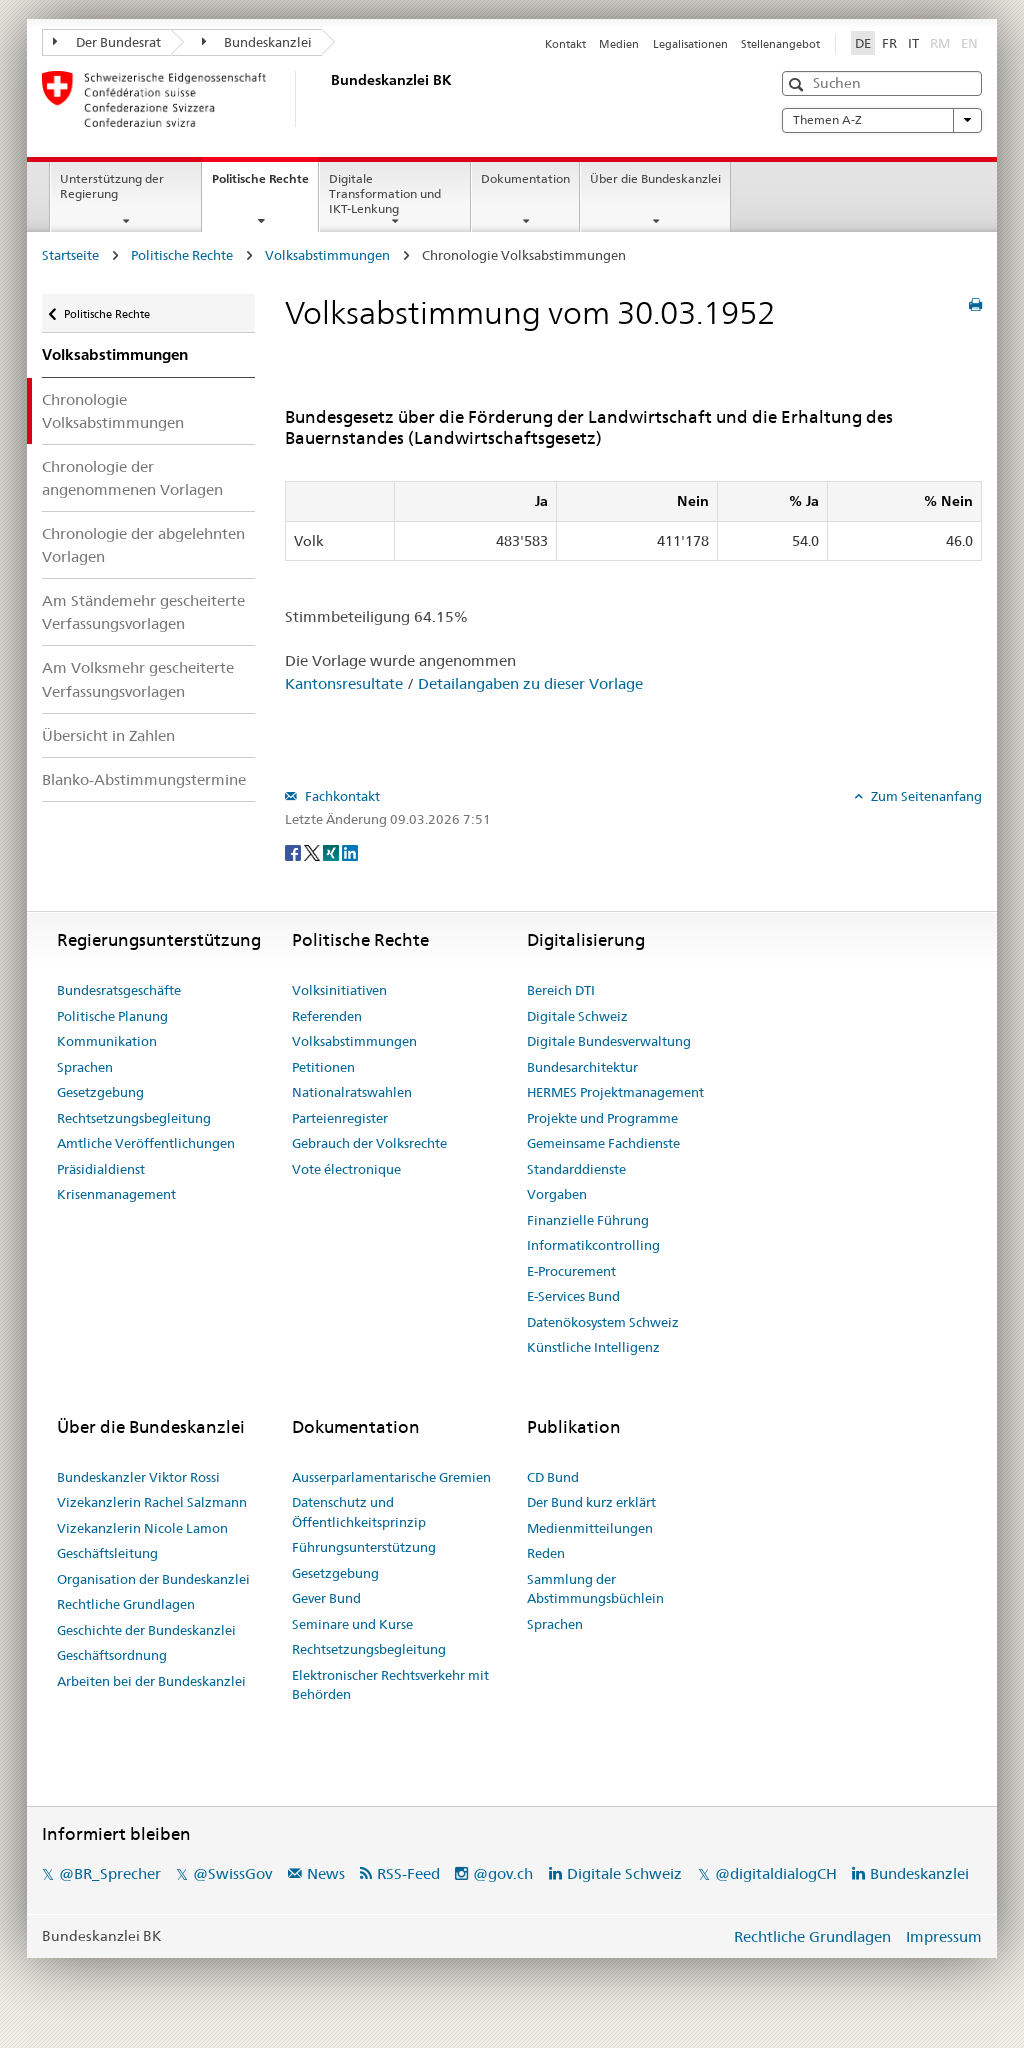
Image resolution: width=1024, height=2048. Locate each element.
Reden (546, 1553)
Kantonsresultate (344, 683)
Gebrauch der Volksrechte (369, 1143)
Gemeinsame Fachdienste (603, 1143)
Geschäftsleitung (107, 1553)
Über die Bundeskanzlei (655, 178)
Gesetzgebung (100, 1092)
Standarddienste (576, 1169)
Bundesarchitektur (582, 1067)
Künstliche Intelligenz (593, 1347)
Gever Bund (326, 1598)
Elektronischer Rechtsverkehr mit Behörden (390, 1685)
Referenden (327, 1016)
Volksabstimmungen (327, 255)
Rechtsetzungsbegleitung (134, 1118)
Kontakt (565, 44)
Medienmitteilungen (590, 1528)
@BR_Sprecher (110, 1873)
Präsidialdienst (101, 1169)
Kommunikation (107, 1041)
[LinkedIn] (350, 852)
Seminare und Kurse (352, 1624)
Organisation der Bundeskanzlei (153, 1579)
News (326, 1873)
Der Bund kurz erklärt (591, 1502)
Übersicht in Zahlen (108, 735)
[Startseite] (327, 99)
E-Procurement (571, 1271)
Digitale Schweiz (577, 1016)
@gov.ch (503, 1873)
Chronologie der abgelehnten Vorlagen (143, 545)
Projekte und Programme (602, 1118)
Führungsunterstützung (364, 1547)
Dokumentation (525, 178)
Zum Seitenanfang (925, 796)
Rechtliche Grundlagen (126, 1604)
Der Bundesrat (107, 42)
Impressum (944, 1936)
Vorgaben (557, 1194)
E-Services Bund (573, 1296)
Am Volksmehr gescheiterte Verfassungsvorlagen (138, 679)
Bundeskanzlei (257, 42)
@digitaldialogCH (776, 1873)
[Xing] (332, 852)
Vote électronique (346, 1169)
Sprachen (85, 1067)
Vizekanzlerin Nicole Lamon (142, 1528)
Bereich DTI (561, 990)
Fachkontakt (341, 796)
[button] (798, 84)
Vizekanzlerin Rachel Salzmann (152, 1502)
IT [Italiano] (913, 43)
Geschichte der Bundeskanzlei (146, 1630)
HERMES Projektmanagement (615, 1092)
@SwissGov (232, 1873)
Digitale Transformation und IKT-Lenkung (385, 193)
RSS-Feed (408, 1873)
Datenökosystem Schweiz (603, 1322)
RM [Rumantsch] (940, 43)
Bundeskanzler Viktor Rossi (138, 1477)
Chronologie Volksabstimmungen (113, 411)
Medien (619, 44)
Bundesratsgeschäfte (119, 990)
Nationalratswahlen (352, 1092)
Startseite (70, 255)
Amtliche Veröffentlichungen (146, 1143)
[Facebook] (294, 852)
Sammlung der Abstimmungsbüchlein (595, 1589)
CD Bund (553, 1477)
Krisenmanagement (116, 1194)
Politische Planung (112, 1016)
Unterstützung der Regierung (112, 186)
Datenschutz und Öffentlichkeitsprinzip (359, 1512)
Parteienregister (340, 1118)
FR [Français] (889, 43)
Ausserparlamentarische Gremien (391, 1477)
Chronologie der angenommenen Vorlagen (132, 478)
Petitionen (323, 1067)
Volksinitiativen (339, 990)
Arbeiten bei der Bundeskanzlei (151, 1681)
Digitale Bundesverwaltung (609, 1041)
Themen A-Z (882, 120)
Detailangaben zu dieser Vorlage (530, 683)
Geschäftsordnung (112, 1655)
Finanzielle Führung (588, 1220)
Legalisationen (690, 44)
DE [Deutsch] (863, 43)
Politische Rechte (265, 185)
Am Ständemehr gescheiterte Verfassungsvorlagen (143, 612)
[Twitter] (313, 852)
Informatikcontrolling (593, 1245)
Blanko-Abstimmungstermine (144, 779)
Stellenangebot (780, 44)
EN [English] (969, 43)
